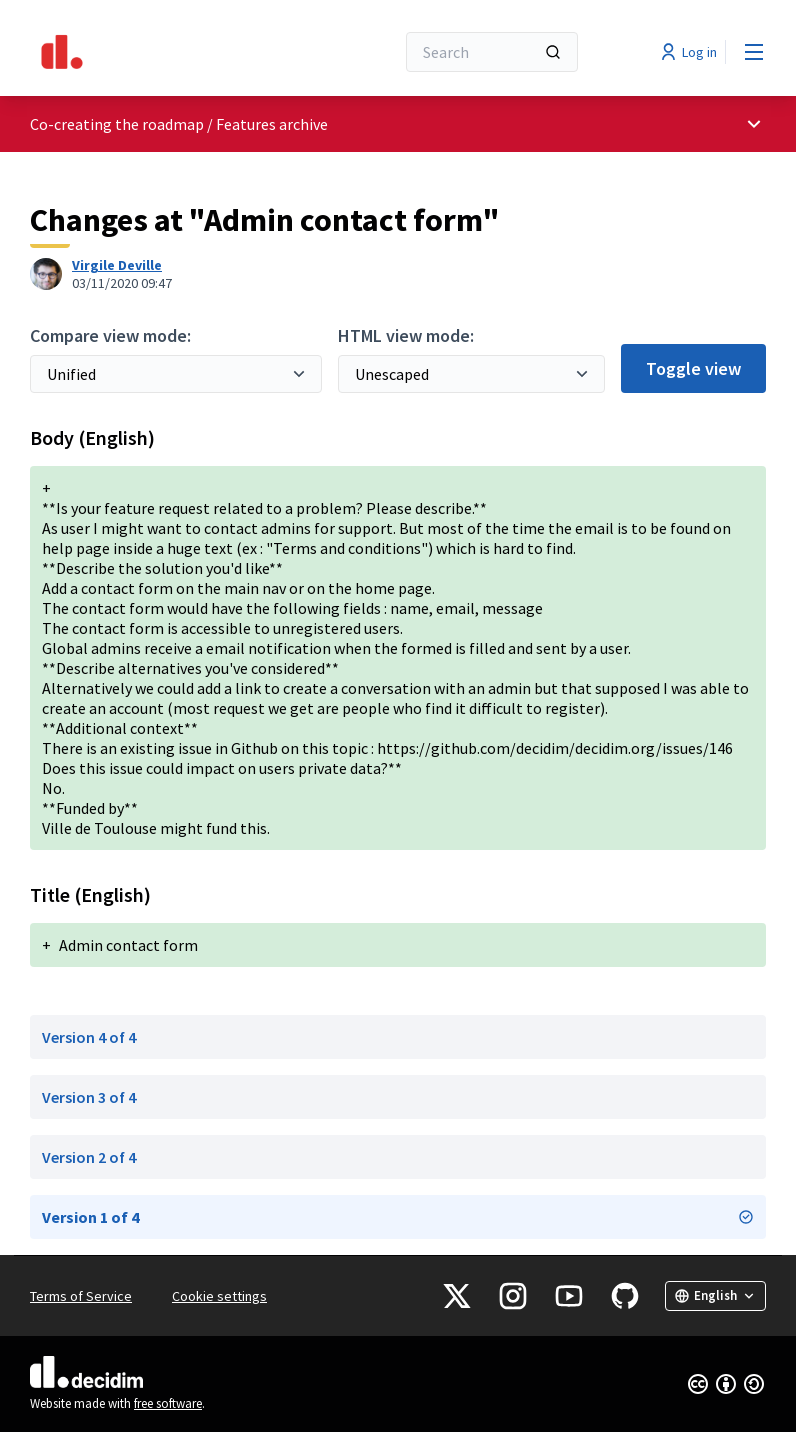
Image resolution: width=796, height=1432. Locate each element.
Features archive (272, 124)
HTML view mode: (406, 335)
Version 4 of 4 (89, 1037)
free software (168, 1403)
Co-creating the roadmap (117, 124)
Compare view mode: (110, 335)
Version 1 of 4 (398, 1217)
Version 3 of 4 (89, 1097)
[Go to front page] (163, 52)
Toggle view (693, 368)
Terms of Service (81, 1296)
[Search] (492, 52)
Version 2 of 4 (89, 1157)
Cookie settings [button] (219, 1296)
